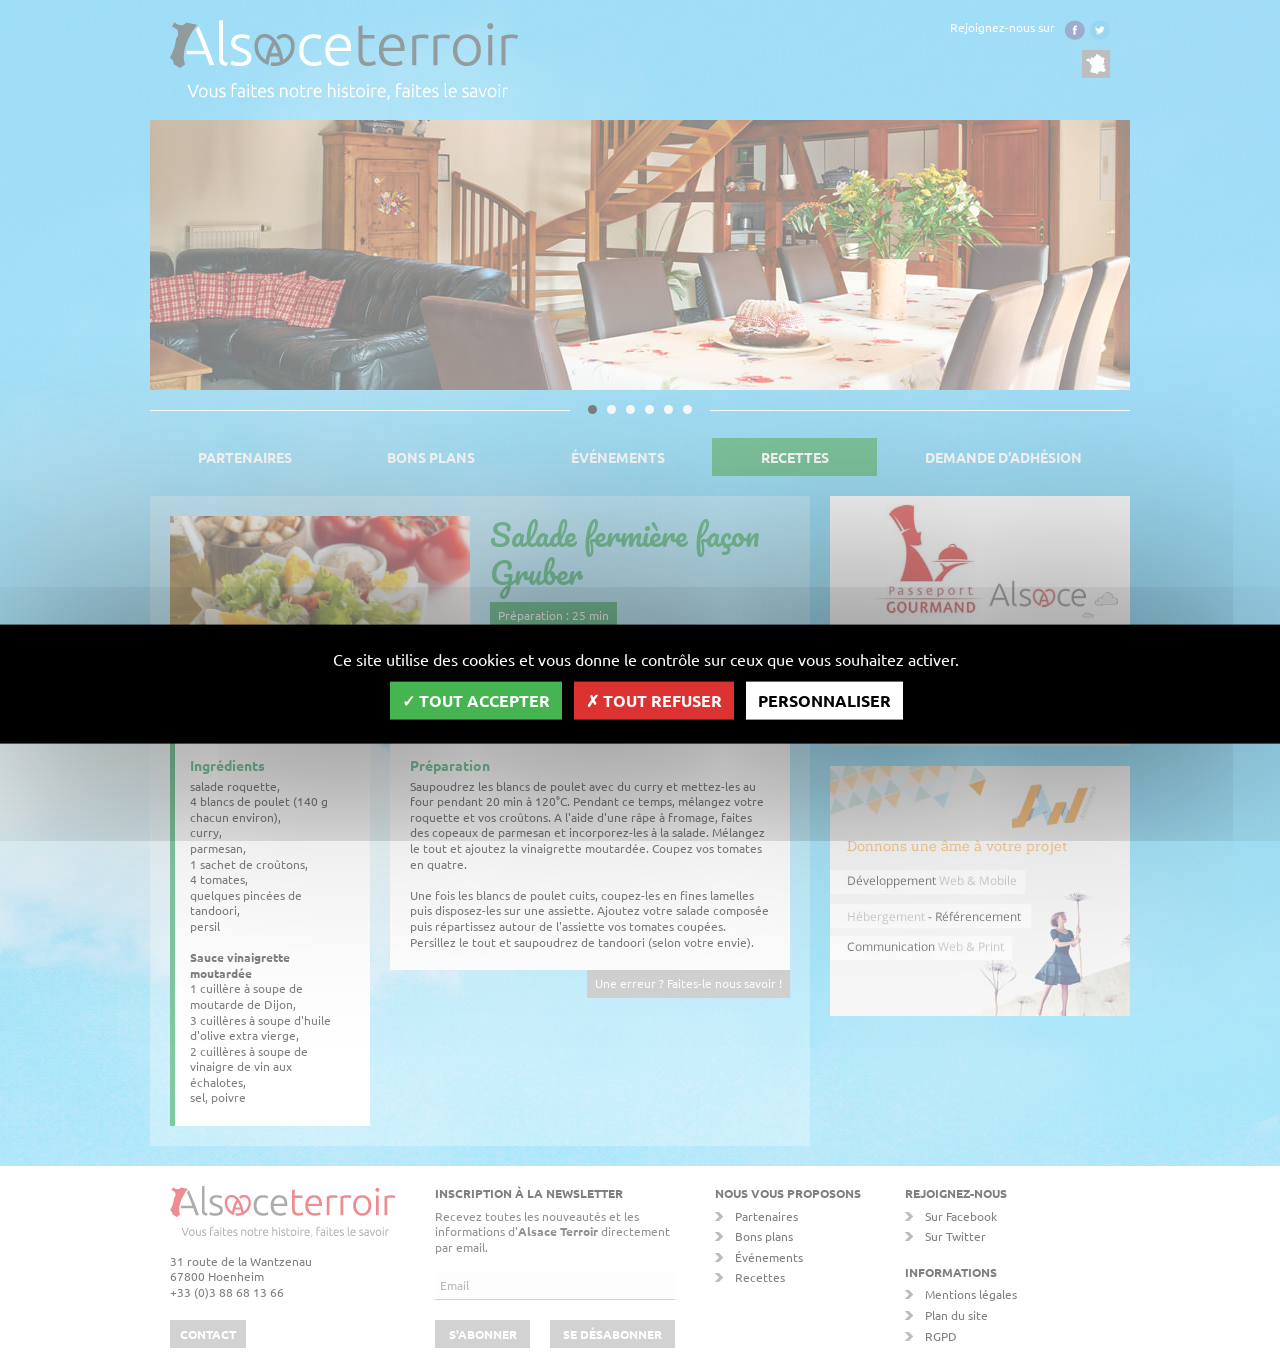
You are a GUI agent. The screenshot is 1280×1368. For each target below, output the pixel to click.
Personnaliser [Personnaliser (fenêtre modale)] (824, 699)
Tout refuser (654, 699)
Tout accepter (476, 699)
